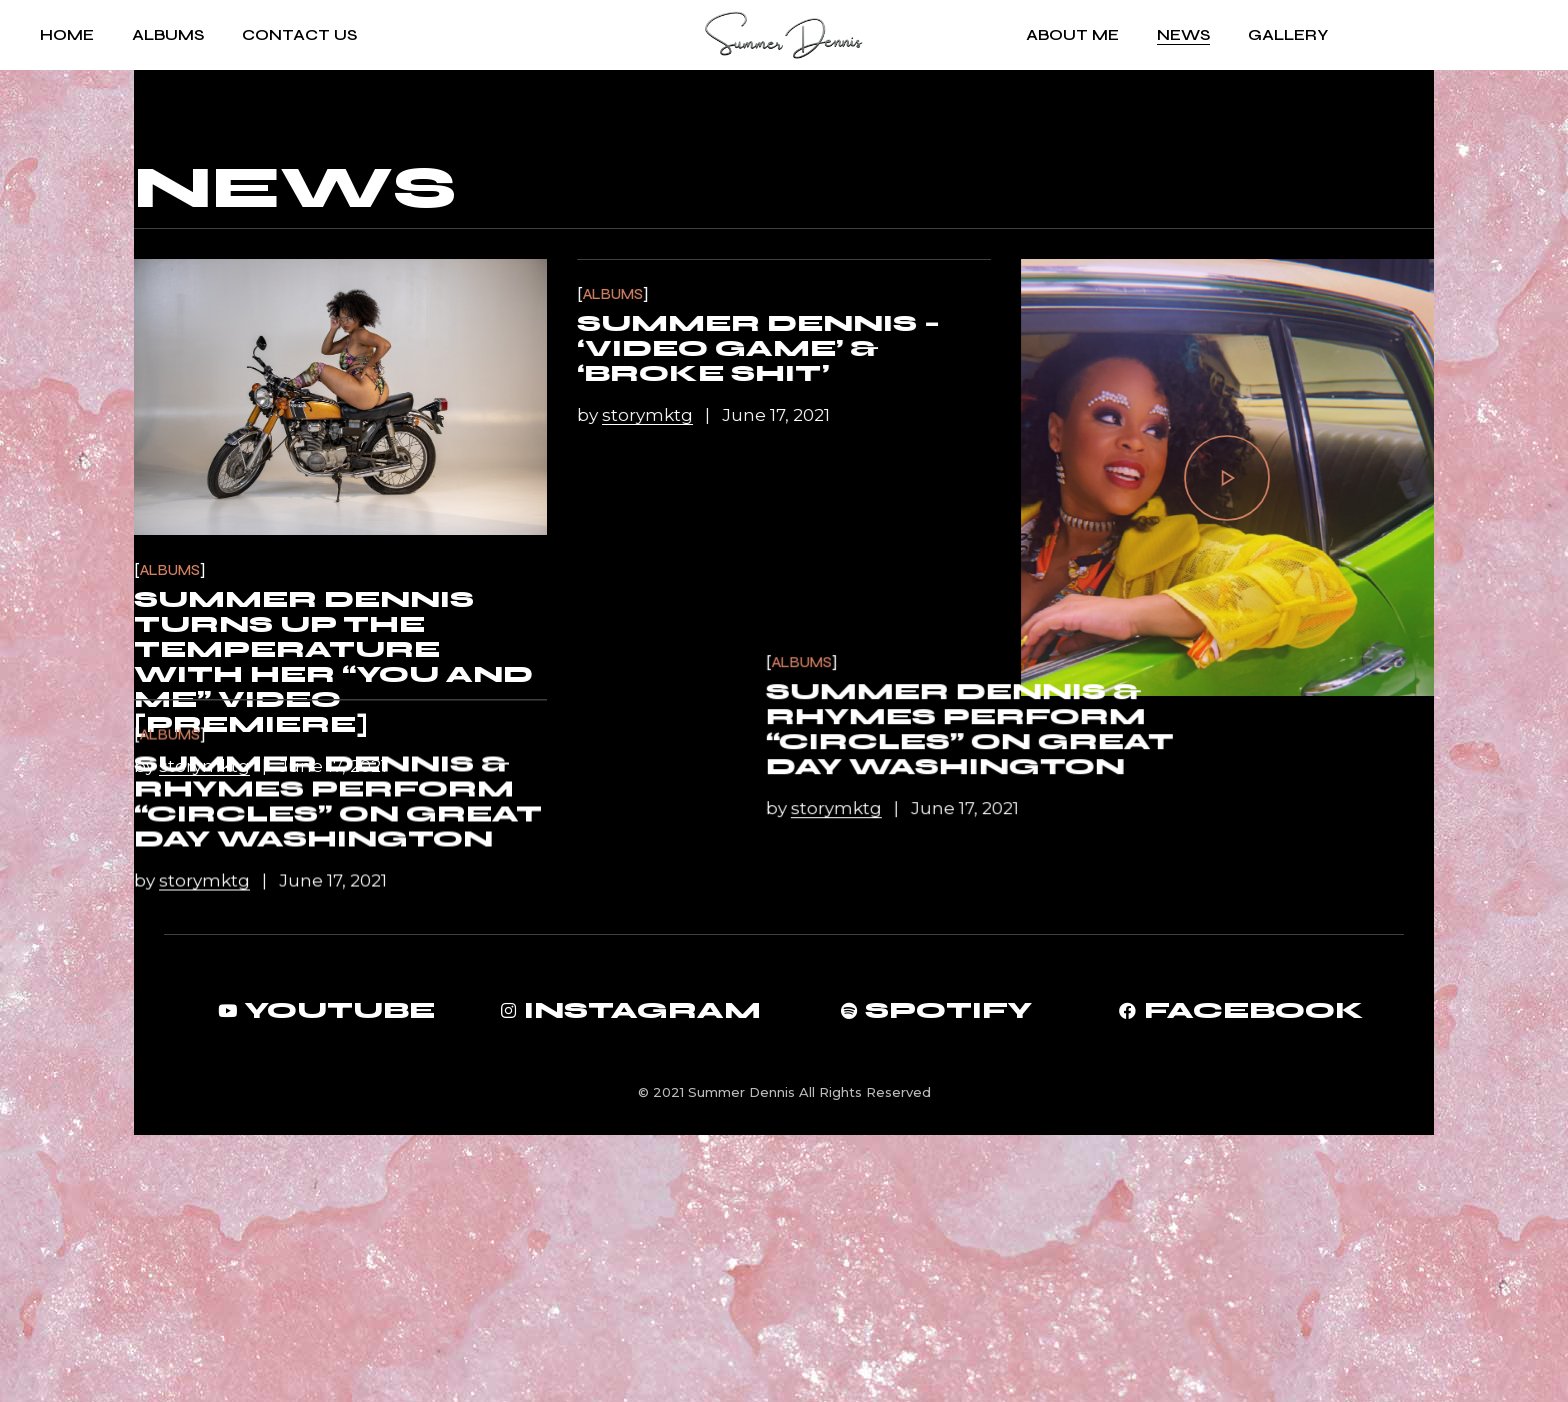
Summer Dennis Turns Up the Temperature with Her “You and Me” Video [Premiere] (333, 662)
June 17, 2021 (333, 766)
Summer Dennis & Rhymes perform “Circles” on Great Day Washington (1225, 887)
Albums (170, 570)
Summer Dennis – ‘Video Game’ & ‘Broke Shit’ (758, 348)
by (194, 766)
